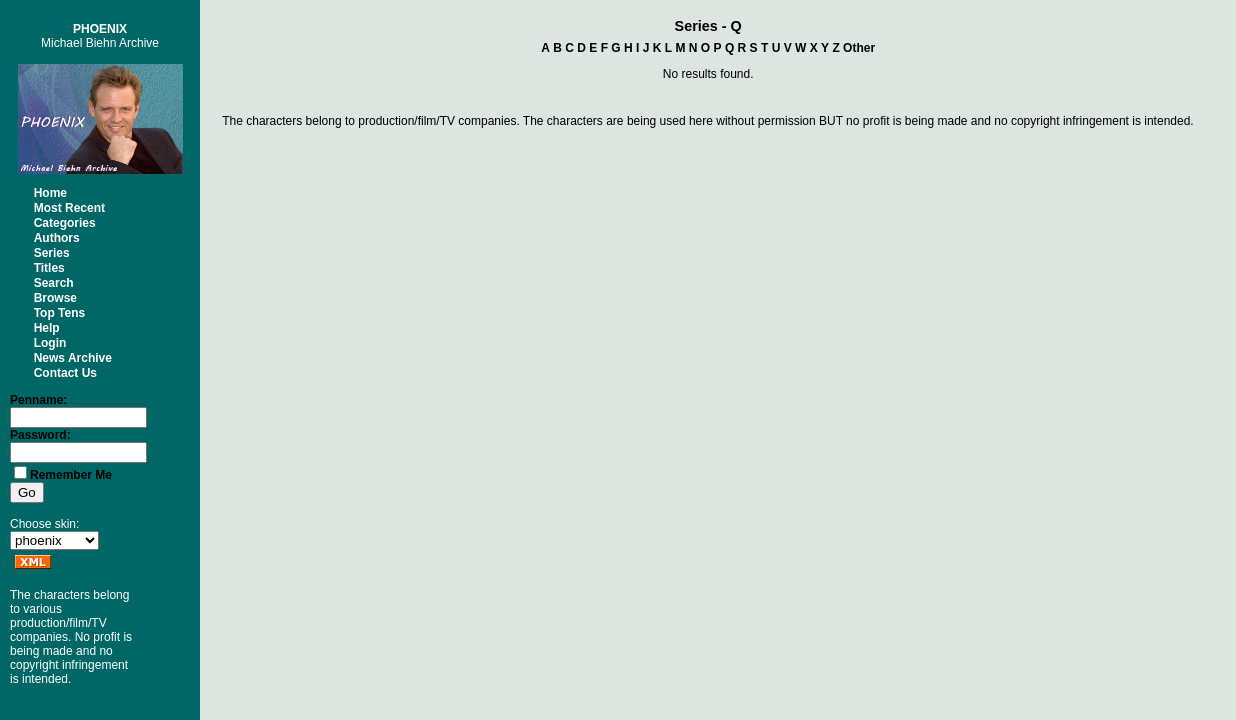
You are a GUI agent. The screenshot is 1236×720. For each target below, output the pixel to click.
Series (52, 253)
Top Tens (60, 313)
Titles (49, 268)
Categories (65, 223)
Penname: (38, 400)
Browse (55, 298)
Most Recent (69, 208)
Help (47, 328)
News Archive (73, 358)
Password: (40, 435)
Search (54, 283)
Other (859, 48)
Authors (57, 238)
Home (50, 193)
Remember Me (71, 475)
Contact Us (65, 373)
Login (50, 343)
